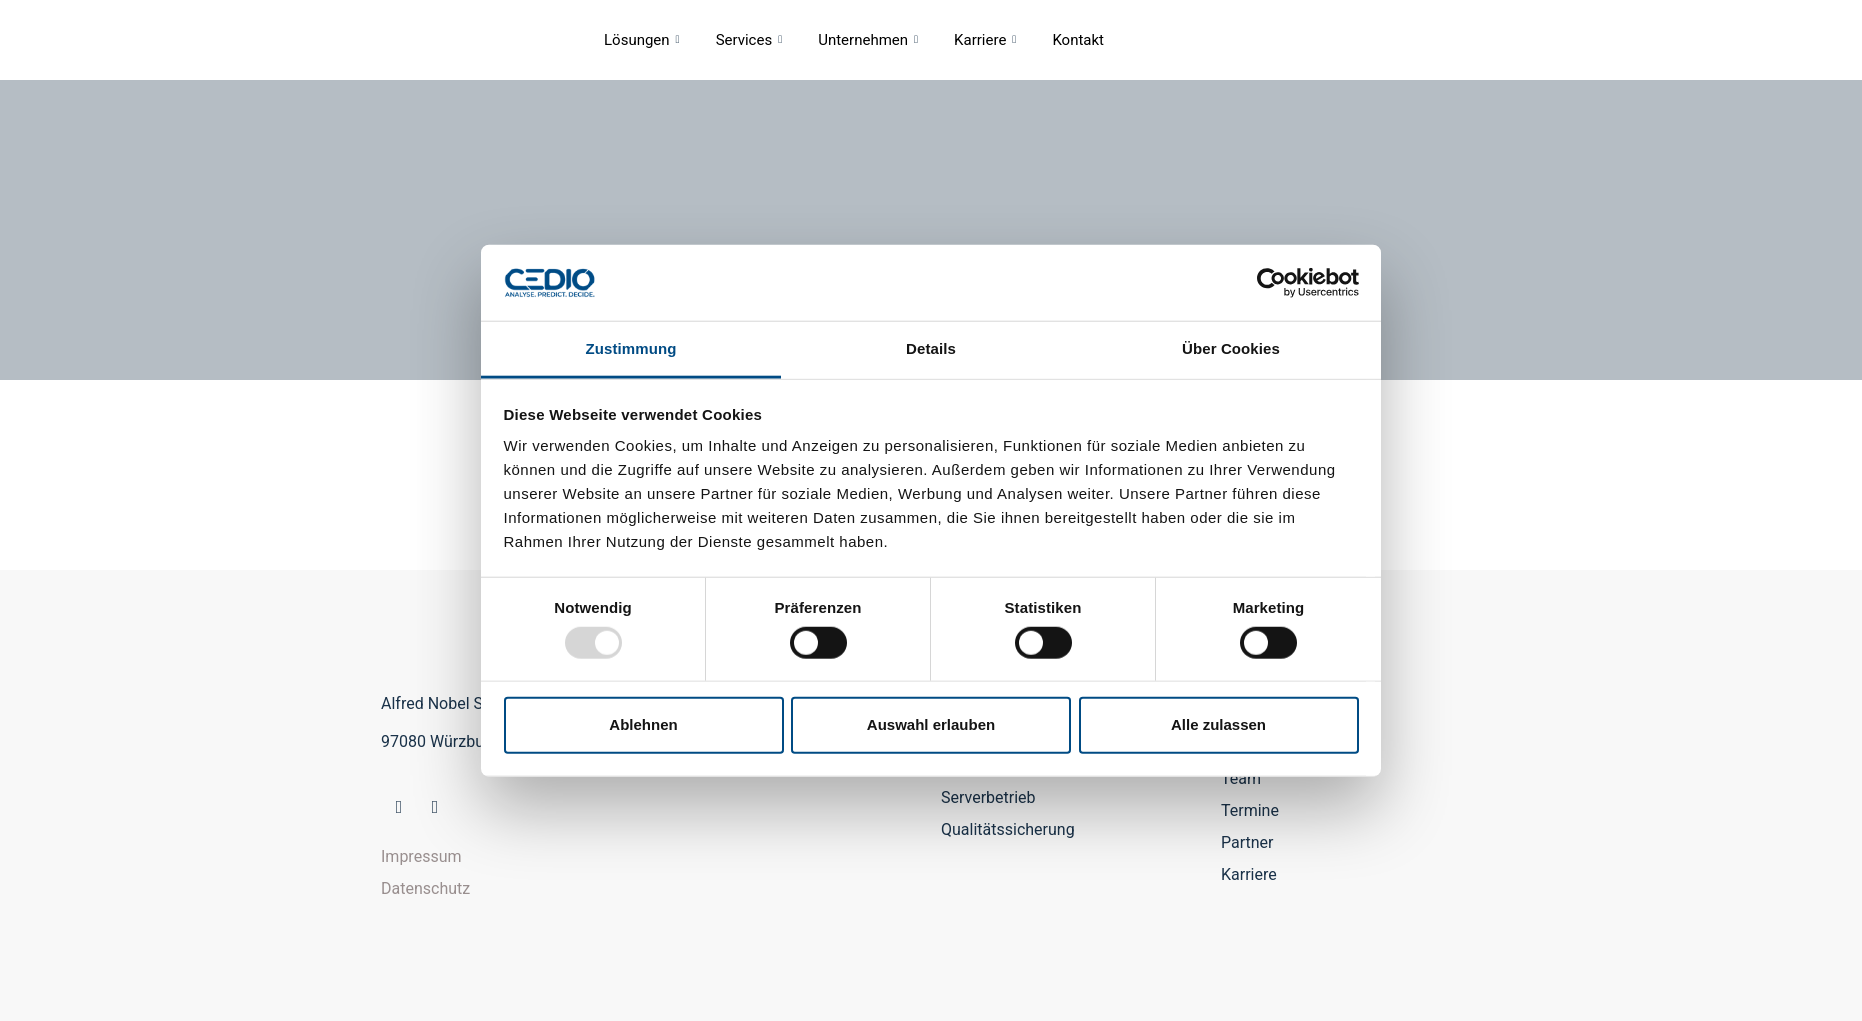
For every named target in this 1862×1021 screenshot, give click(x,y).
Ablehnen (643, 724)
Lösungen (642, 40)
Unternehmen (868, 40)
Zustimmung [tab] (631, 348)
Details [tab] (931, 348)
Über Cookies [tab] (1231, 348)
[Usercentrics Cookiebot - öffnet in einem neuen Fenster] (1271, 283)
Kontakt (1078, 40)
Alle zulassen (1218, 724)
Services (749, 40)
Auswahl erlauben (931, 724)
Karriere (985, 40)
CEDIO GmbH (410, 40)
